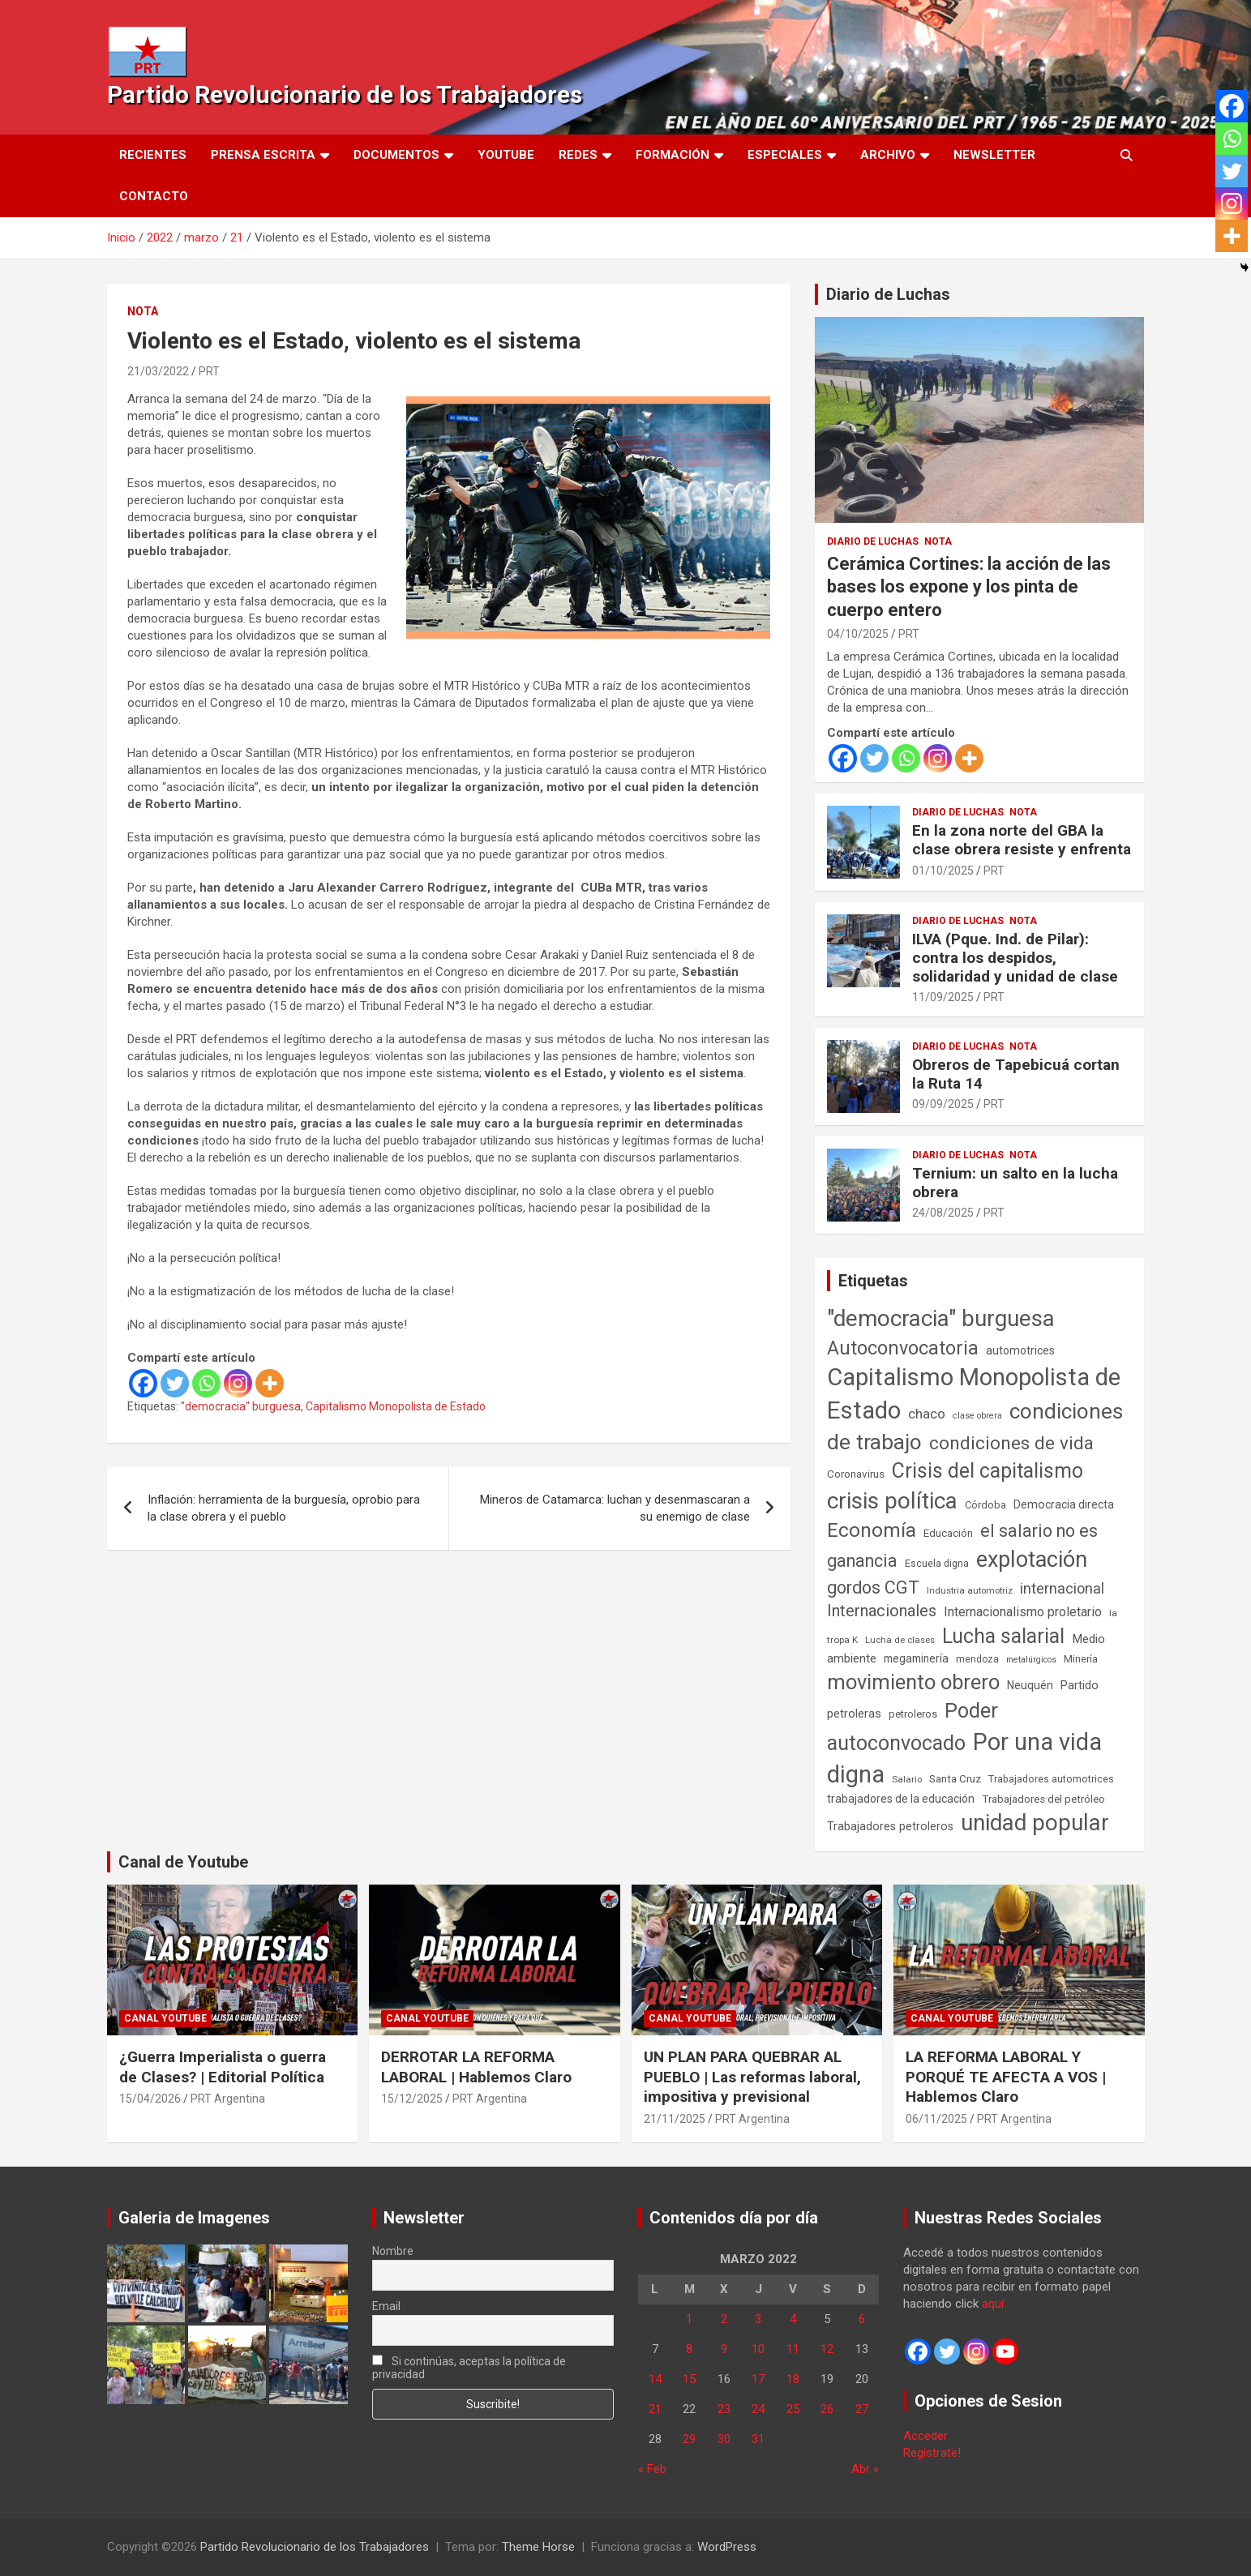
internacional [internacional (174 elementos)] (1062, 1588)
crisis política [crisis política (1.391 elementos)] (892, 1500)
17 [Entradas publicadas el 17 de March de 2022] (758, 2379)
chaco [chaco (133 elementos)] (926, 1414)
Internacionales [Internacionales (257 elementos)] (881, 1611)
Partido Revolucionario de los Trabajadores (344, 94)
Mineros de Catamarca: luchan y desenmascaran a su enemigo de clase (615, 1508)
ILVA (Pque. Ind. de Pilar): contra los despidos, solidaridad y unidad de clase (1015, 958)
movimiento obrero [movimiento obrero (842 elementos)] (913, 1682)
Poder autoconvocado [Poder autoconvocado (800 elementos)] (912, 1726)
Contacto (153, 196)
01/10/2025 (943, 870)
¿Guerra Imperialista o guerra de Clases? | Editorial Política (222, 2067)
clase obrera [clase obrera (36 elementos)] (977, 1415)
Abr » (865, 2469)
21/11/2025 (674, 2118)
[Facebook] (143, 1383)
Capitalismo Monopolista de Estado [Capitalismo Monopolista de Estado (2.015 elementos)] (973, 1393)
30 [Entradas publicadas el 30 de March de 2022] (724, 2439)
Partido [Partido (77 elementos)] (1079, 1685)
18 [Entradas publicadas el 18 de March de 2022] (792, 2379)
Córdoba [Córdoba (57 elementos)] (985, 1505)
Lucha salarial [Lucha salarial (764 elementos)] (1003, 1636)
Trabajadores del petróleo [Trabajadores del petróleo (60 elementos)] (1043, 1799)
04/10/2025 (858, 633)
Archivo (887, 155)
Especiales (785, 155)
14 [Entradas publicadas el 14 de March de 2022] (655, 2379)
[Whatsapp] (206, 1383)
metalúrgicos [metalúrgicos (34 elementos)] (1031, 1659)
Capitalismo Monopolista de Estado (396, 1406)
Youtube (506, 155)
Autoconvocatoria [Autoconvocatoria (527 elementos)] (903, 1348)
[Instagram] (238, 1383)
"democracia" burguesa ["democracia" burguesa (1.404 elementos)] (941, 1318)
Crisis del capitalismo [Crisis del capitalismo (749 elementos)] (987, 1471)
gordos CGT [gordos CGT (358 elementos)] (873, 1587)
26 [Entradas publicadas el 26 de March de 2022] (826, 2409)
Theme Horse (538, 2547)
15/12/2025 (412, 2098)
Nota (142, 311)
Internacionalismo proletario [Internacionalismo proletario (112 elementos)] (1023, 1612)
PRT (209, 371)
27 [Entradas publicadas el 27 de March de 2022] (861, 2409)
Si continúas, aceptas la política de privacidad (469, 2368)
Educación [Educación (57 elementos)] (948, 1533)
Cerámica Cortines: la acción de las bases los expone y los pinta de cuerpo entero (969, 587)
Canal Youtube (165, 2018)
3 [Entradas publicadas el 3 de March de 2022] (758, 2319)
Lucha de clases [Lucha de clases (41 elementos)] (900, 1639)
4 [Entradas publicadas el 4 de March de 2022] (793, 2319)
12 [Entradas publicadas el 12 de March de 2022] (826, 2349)
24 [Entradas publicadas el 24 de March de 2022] (758, 2409)
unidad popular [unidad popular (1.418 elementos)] (1035, 1822)
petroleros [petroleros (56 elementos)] (913, 1714)
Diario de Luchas (888, 294)
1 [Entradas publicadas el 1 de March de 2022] (689, 2319)
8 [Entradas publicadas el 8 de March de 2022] (689, 2349)
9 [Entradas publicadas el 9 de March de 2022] (724, 2349)
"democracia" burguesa (241, 1406)
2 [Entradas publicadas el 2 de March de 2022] (724, 2319)
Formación (672, 155)
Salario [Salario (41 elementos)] (907, 1779)
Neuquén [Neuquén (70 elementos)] (1030, 1685)
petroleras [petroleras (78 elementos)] (854, 1714)
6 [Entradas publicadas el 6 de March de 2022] (862, 2319)
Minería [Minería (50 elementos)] (1081, 1659)
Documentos (396, 155)
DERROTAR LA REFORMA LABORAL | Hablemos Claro (476, 2067)
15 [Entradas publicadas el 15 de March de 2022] (689, 2379)
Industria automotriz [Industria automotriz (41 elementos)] (970, 1590)
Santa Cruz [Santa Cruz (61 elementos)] (955, 1779)
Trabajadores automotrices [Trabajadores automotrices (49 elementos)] (1051, 1779)
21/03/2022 (158, 371)
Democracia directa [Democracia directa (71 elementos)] (1063, 1504)
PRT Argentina (228, 2098)
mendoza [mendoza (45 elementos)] (977, 1659)
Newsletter (994, 155)
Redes (578, 155)
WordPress (726, 2547)
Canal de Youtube (183, 1862)
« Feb (652, 2469)
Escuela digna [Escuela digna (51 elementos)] (937, 1563)
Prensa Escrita (263, 155)
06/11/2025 (936, 2118)
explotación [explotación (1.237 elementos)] (1031, 1560)
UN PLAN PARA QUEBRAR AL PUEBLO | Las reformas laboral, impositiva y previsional (752, 2077)
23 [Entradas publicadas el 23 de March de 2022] (724, 2409)
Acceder (925, 2435)
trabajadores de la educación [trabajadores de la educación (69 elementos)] (901, 1798)
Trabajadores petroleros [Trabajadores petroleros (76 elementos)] (890, 1827)
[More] (269, 1383)
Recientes (152, 155)
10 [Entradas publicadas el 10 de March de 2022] (758, 2349)
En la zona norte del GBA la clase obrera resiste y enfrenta (1021, 839)
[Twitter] (175, 1383)
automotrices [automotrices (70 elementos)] (1020, 1350)
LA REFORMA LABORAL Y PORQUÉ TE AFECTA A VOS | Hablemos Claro (1006, 2077)
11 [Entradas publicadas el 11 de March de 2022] (792, 2349)
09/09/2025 (943, 1104)
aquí (993, 2303)
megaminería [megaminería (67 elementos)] (916, 1658)
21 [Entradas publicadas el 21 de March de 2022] (655, 2409)
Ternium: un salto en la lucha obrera (1015, 1182)
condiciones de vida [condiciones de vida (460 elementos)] (1011, 1443)
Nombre (392, 2250)
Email (386, 2306)
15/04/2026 (150, 2098)
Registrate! (932, 2452)
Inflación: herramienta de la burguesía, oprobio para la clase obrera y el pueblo (284, 1508)
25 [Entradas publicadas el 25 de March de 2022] (792, 2409)
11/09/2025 (943, 997)
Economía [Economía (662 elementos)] (871, 1530)
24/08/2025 (943, 1212)
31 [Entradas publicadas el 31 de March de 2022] (758, 2439)
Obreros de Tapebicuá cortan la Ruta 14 (1016, 1074)
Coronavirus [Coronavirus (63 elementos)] (856, 1473)
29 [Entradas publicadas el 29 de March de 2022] (689, 2439)
